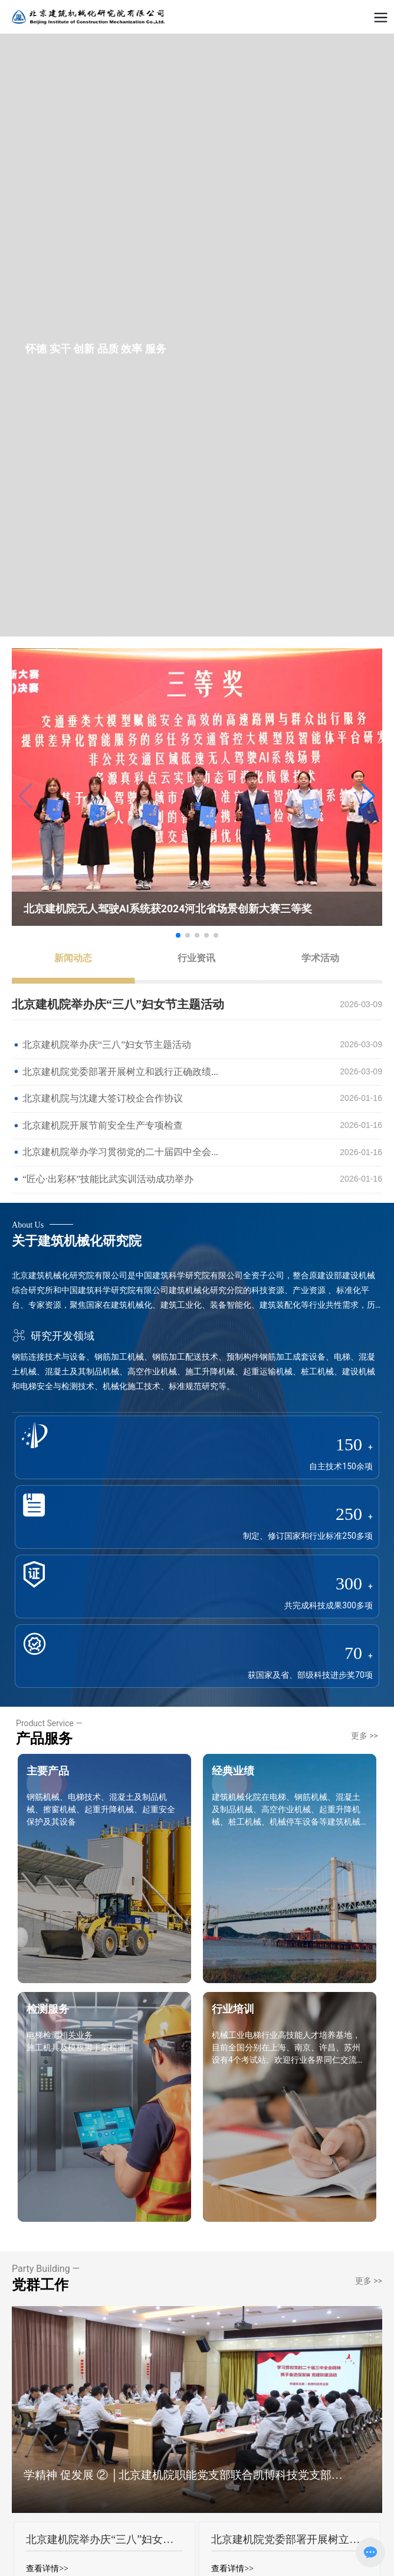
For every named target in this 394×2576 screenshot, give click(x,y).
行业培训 (233, 2009)
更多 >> (364, 1735)
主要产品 (48, 1770)
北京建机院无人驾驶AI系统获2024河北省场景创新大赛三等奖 (168, 909)
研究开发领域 (53, 1336)
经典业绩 (233, 1770)
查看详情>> (47, 2568)
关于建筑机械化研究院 (77, 1240)
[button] (368, 796)
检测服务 (48, 2009)
